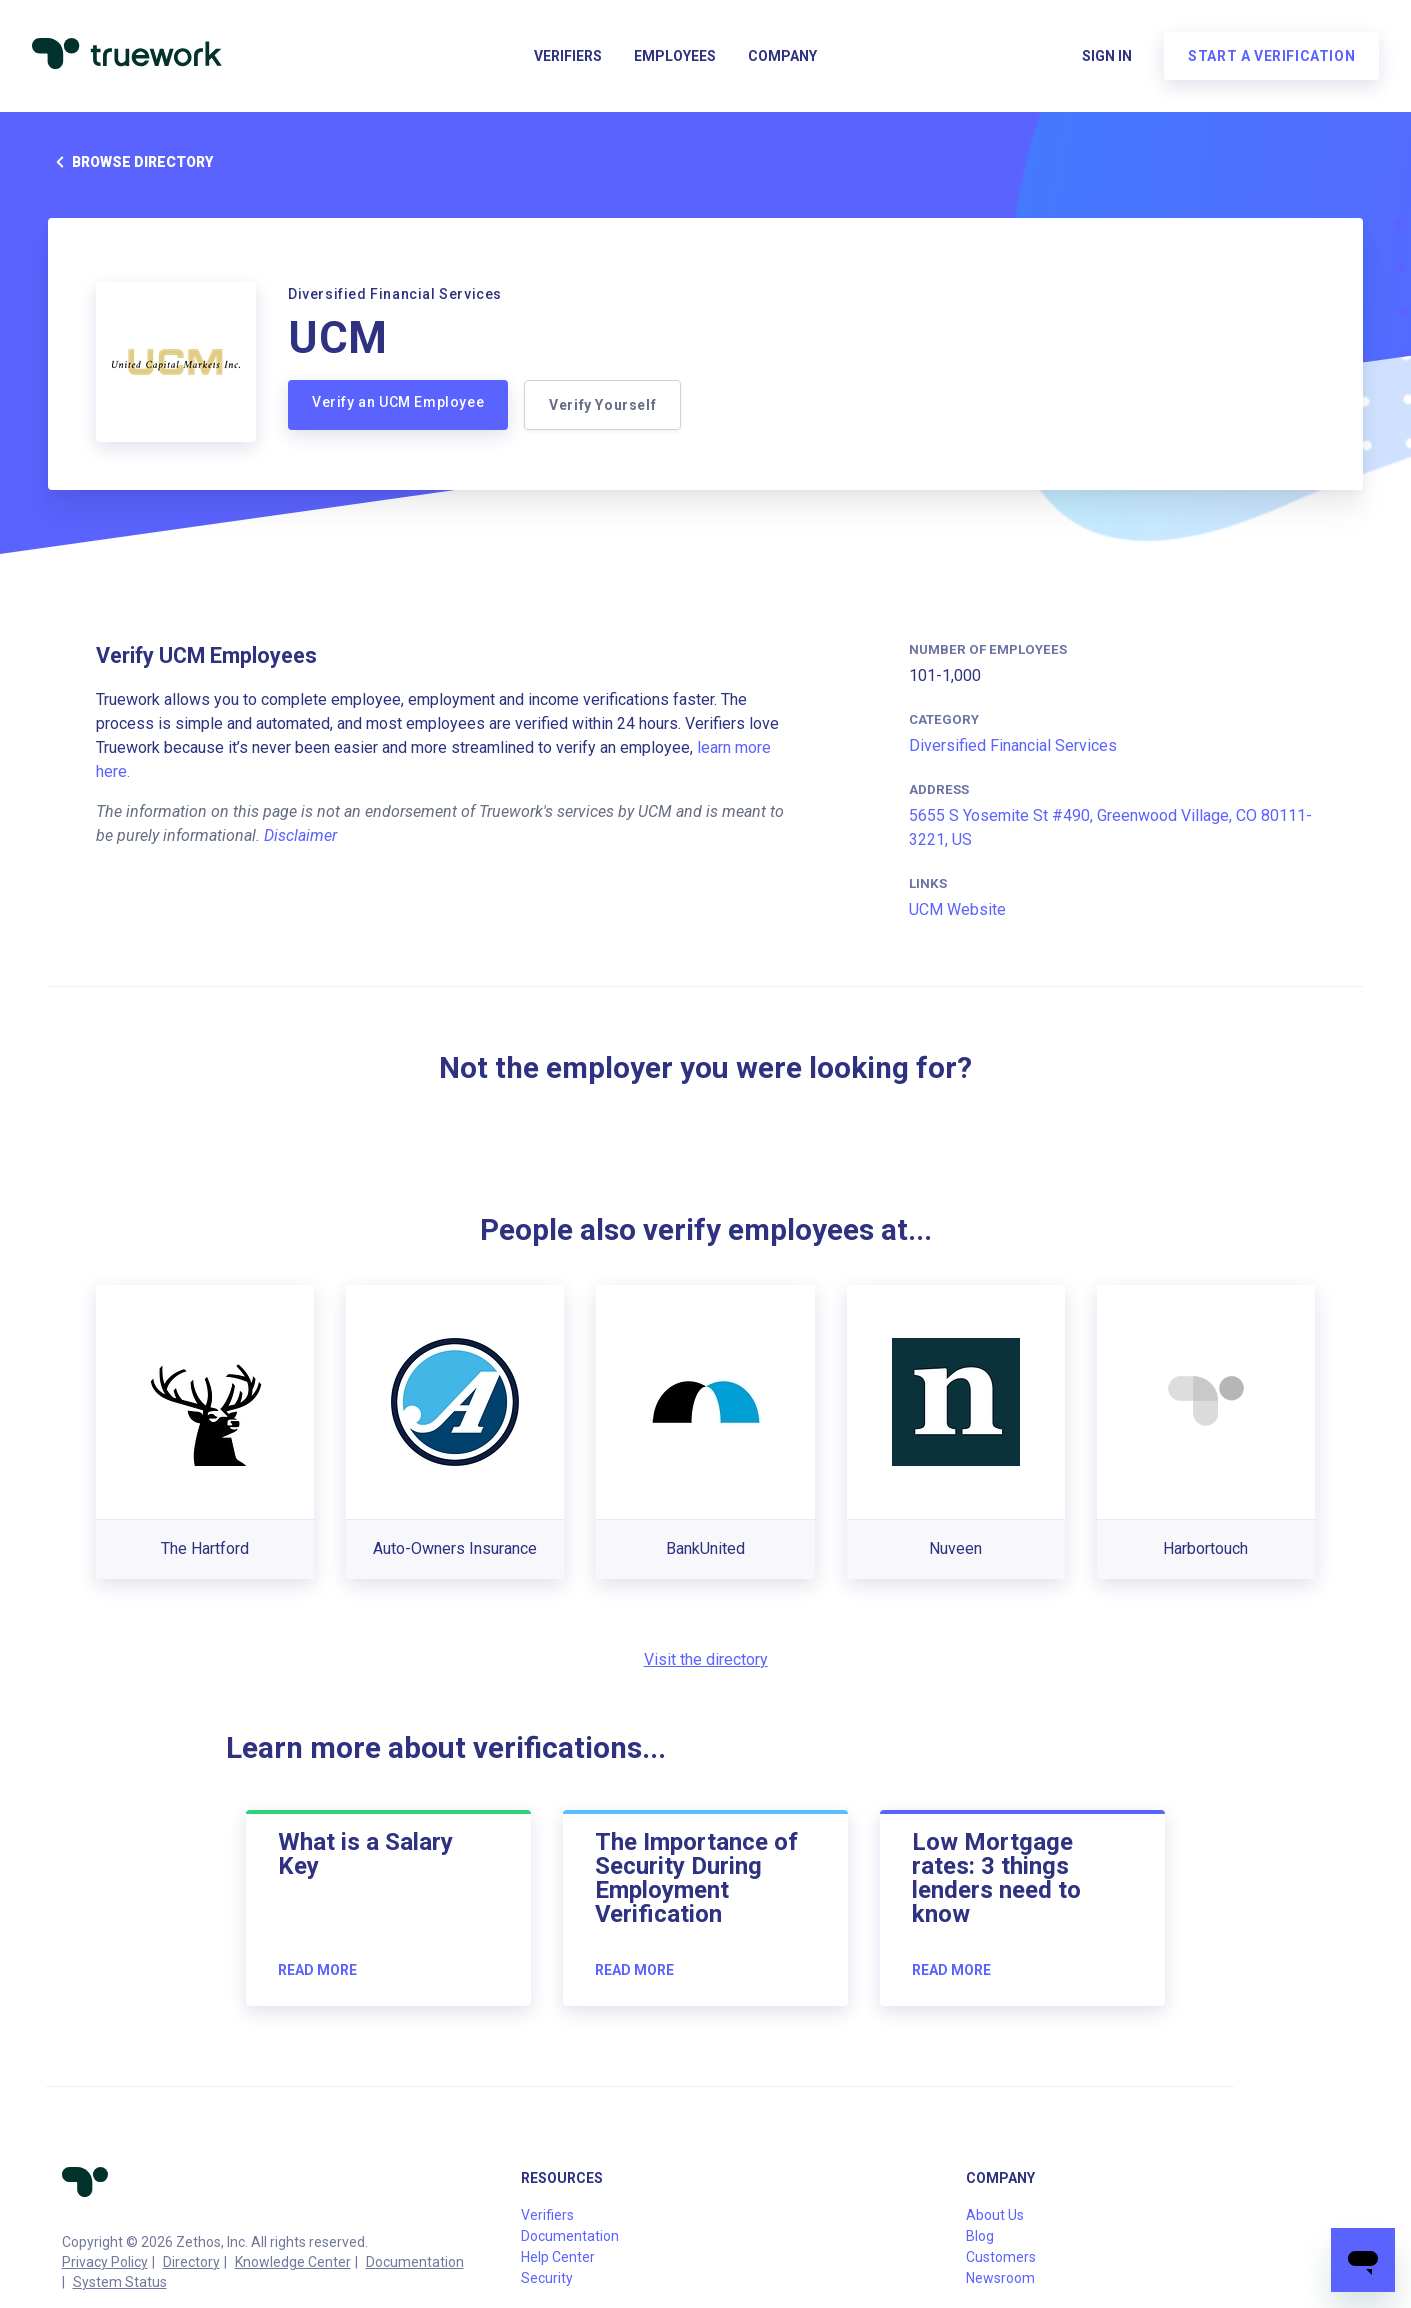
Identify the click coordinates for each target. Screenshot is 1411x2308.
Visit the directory (706, 1659)
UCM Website (957, 909)
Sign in (1107, 56)
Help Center (558, 2257)
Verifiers (568, 56)
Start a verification (1271, 56)
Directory (191, 2262)
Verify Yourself (602, 405)
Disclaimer (300, 835)
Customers (1001, 2257)
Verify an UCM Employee (398, 402)
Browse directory (130, 162)
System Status (120, 2282)
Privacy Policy (105, 2262)
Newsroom (1000, 2278)
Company (782, 56)
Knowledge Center (293, 2262)
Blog (980, 2236)
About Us (995, 2215)
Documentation (415, 2262)
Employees (675, 56)
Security (547, 2278)
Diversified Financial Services (1013, 745)
